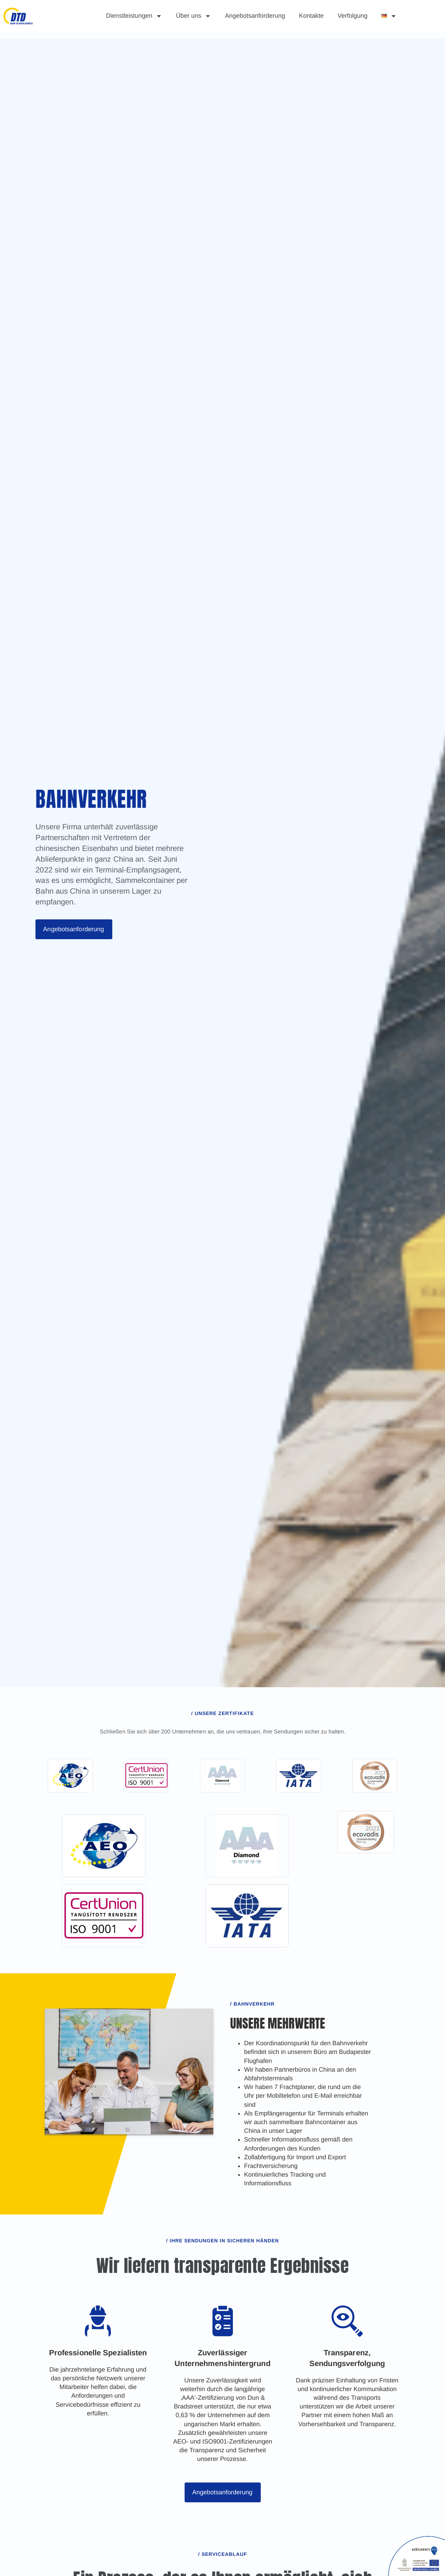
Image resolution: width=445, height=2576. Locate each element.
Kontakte (311, 15)
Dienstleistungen (134, 16)
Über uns (193, 16)
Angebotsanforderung (255, 15)
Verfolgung (352, 15)
